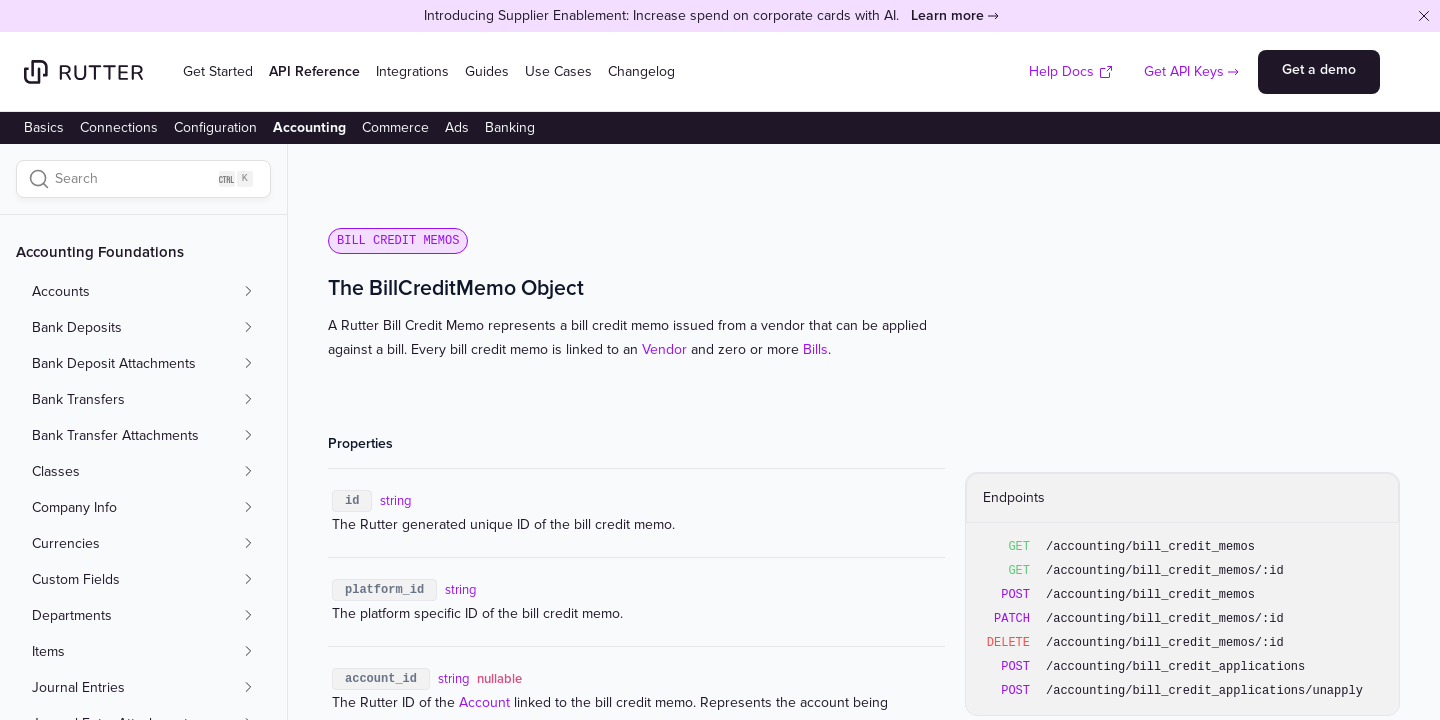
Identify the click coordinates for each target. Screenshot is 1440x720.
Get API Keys (1184, 71)
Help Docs (1071, 71)
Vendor (664, 349)
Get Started (218, 71)
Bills (815, 349)
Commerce (395, 127)
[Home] (83, 72)
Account (484, 702)
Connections (119, 127)
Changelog (641, 71)
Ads (457, 127)
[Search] (143, 179)
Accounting (309, 127)
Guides (487, 71)
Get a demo (1319, 69)
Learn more (947, 15)
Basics (44, 127)
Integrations (412, 71)
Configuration (215, 127)
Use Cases (558, 71)
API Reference (314, 71)
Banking (510, 127)
